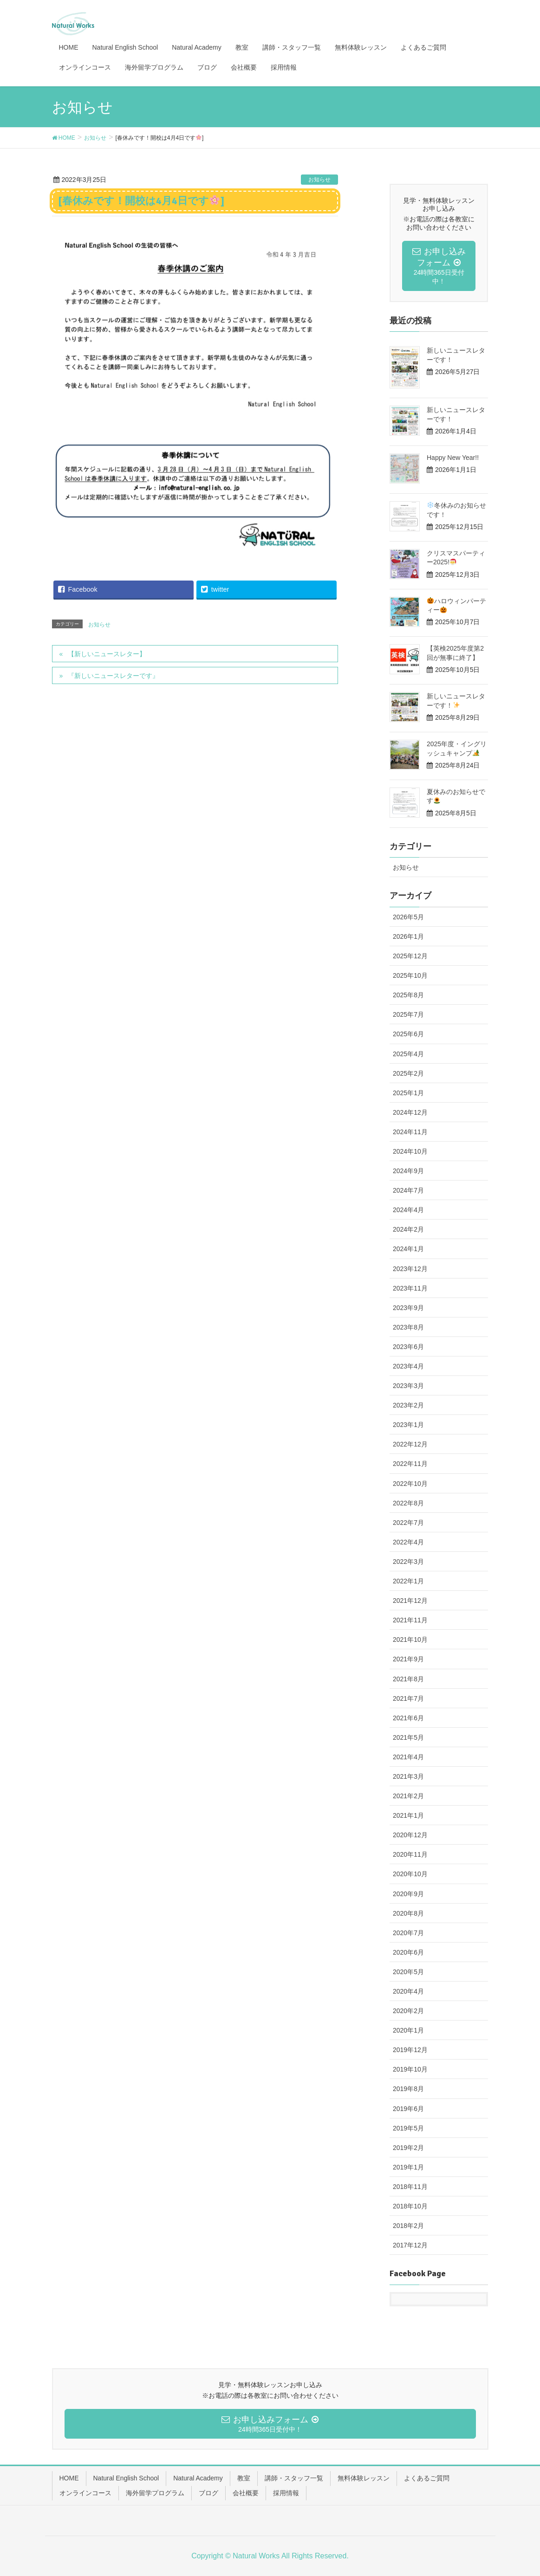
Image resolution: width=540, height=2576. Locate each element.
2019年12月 (410, 2049)
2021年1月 (408, 1815)
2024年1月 (408, 1248)
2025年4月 (408, 1054)
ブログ (208, 2493)
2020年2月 (408, 2010)
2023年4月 (408, 1366)
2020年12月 (410, 1835)
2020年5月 (408, 1972)
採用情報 (286, 2493)
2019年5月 (408, 2128)
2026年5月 (408, 917)
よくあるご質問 (426, 2478)
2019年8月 (408, 2088)
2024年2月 (408, 1229)
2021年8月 (408, 1679)
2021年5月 (408, 1737)
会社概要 (246, 2493)
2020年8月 (408, 1913)
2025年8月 (408, 995)
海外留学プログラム (155, 2493)
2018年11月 (410, 2186)
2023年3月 (408, 1385)
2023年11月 (410, 1288)
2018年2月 (408, 2225)
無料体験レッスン (364, 2478)
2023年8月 (408, 1327)
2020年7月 (408, 1933)
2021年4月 (408, 1757)
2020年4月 (408, 1991)
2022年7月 (408, 1522)
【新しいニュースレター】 (107, 654)
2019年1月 (408, 2167)
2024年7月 (408, 1190)
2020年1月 (408, 2030)
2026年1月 (408, 936)
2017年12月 (410, 2245)
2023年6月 (408, 1346)
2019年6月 (408, 2108)
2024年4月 (408, 1210)
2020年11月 (410, 1854)
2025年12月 (410, 956)
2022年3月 (408, 1561)
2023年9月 (408, 1307)
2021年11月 (410, 1620)
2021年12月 (410, 1600)
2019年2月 (408, 2147)
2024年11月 (410, 1132)
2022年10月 (410, 1483)
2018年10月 (410, 2206)
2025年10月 (410, 975)
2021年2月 (408, 1796)
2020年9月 (408, 1894)
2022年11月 (410, 1463)
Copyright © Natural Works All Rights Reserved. (270, 2556)
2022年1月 (408, 1581)
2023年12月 (410, 1268)
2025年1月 (408, 1093)
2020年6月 (408, 1952)
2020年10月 (410, 1874)
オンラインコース (85, 2493)
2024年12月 (410, 1112)
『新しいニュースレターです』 (113, 675)
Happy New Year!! (453, 457)
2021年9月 (408, 1659)
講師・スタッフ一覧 (294, 2478)
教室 (243, 2478)
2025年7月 (408, 1014)
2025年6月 (408, 1034)
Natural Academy (198, 2478)
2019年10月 (410, 2069)
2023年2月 (408, 1405)
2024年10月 (410, 1151)
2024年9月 (408, 1171)
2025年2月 (408, 1073)
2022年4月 (408, 1542)
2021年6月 (408, 1718)
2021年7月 (408, 1698)
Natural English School (126, 2478)
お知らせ (319, 179)
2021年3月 (408, 1776)
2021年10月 (410, 1639)
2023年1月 (408, 1424)
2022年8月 (408, 1503)
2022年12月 (410, 1444)
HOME (69, 2478)
